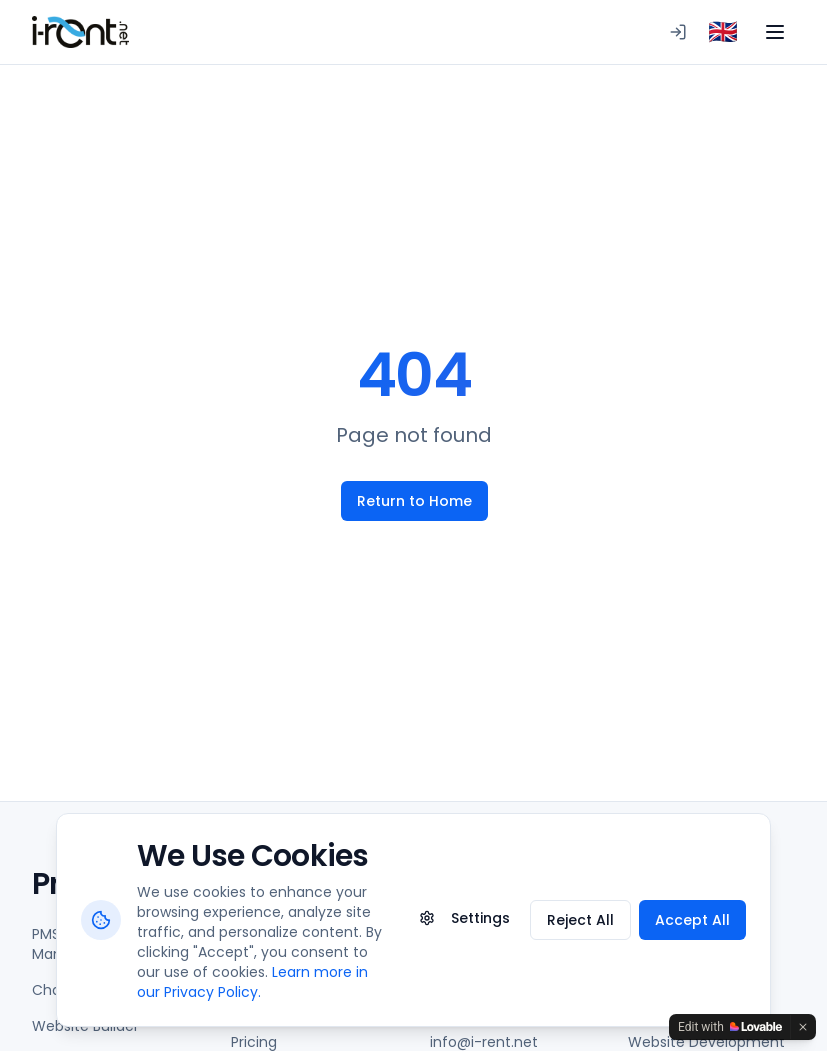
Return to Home (413, 501)
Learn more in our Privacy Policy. (252, 982)
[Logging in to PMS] (678, 32)
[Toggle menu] (775, 32)
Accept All (692, 920)
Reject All (580, 920)
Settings (464, 918)
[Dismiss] (803, 1027)
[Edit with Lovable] (730, 1027)
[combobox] (723, 32)
